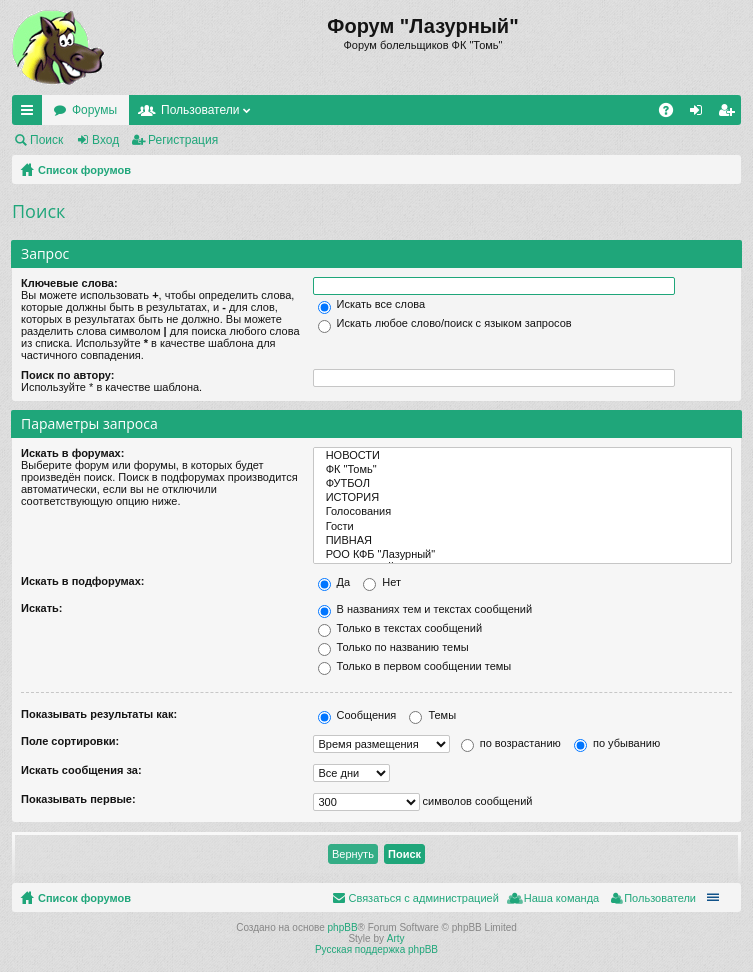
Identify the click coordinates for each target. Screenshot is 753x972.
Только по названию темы (393, 647)
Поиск (46, 140)
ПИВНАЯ (523, 541)
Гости (523, 527)
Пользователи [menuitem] (660, 898)
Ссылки (31, 114)
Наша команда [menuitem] (561, 898)
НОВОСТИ (523, 456)
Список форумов (84, 170)
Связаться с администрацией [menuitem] (423, 898)
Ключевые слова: (69, 283)
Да (334, 582)
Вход (105, 140)
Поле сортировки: (70, 741)
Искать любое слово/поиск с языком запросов (445, 323)
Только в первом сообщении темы (415, 666)
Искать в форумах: (72, 453)
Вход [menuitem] (700, 114)
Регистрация (183, 140)
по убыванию (617, 743)
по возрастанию (511, 743)
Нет (382, 582)
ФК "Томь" (523, 470)
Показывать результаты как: (99, 714)
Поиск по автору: (67, 375)
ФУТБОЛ (523, 484)
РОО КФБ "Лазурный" (523, 555)
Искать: (41, 608)
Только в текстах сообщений (400, 628)
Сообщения (357, 715)
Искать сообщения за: (81, 770)
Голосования (523, 512)
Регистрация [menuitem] (730, 114)
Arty (396, 938)
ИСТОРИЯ (523, 498)
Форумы (94, 110)
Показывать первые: (78, 799)
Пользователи (200, 110)
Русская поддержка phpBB (376, 949)
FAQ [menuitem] (672, 114)
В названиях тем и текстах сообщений (425, 609)
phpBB (343, 927)
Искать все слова (372, 304)
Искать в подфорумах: (83, 581)
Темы (432, 715)
